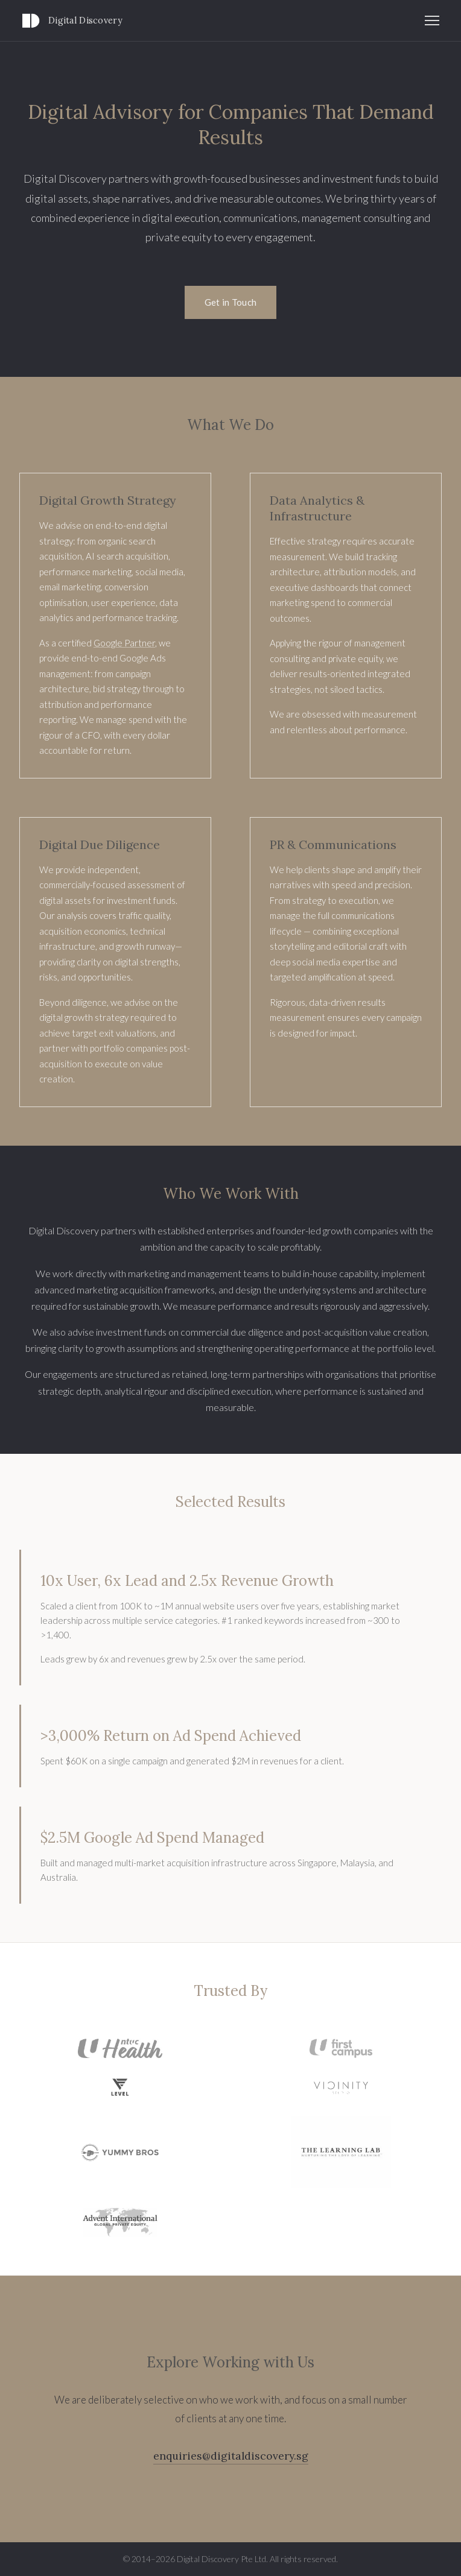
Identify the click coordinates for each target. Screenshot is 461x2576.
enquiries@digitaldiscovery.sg (230, 2456)
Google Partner (124, 642)
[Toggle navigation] (432, 20)
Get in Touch (231, 302)
